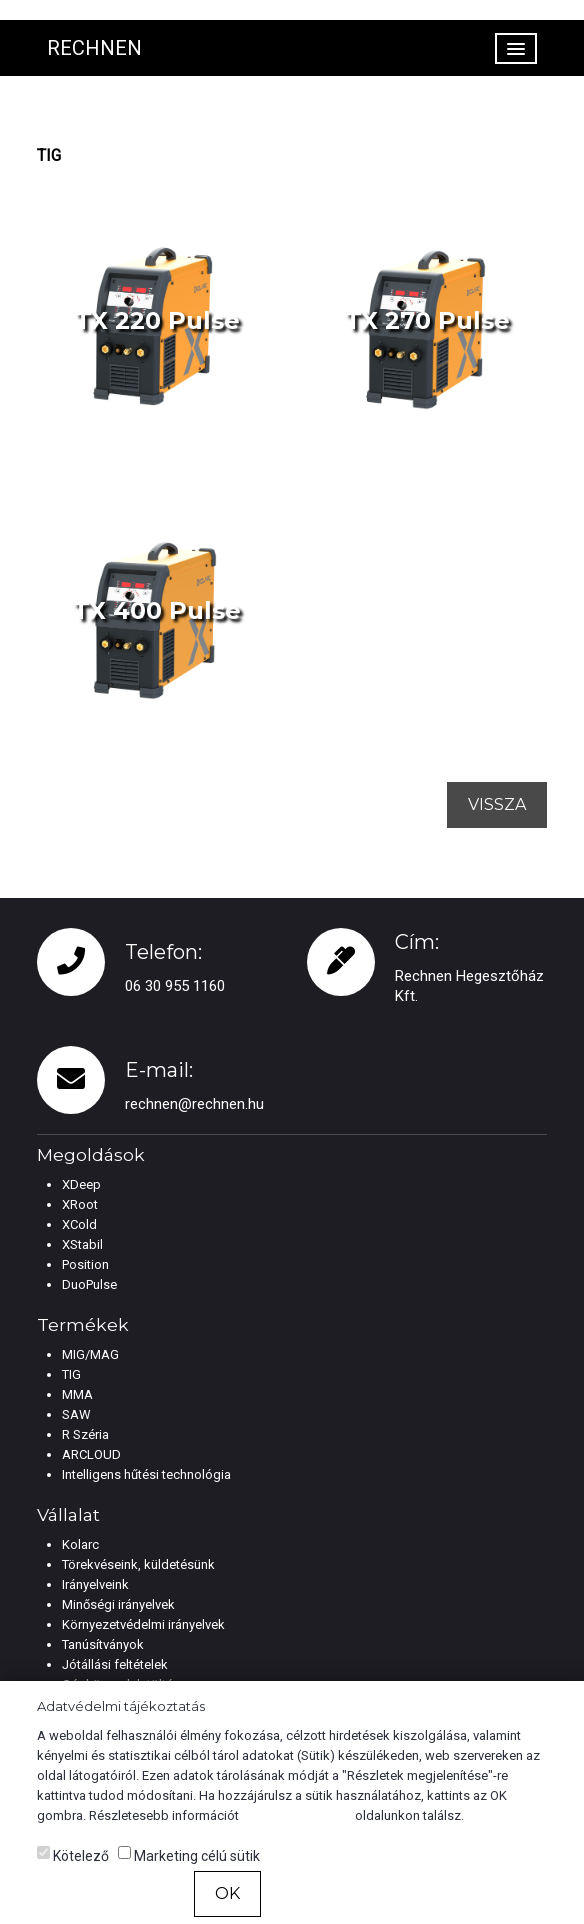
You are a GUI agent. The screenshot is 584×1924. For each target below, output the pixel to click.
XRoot (80, 1204)
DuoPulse (89, 1284)
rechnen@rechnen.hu (194, 1104)
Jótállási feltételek (115, 1664)
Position (85, 1264)
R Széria (85, 1434)
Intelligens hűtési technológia (146, 1474)
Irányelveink (95, 1584)
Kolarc (80, 1544)
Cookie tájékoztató (297, 1815)
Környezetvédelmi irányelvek (143, 1624)
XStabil (82, 1244)
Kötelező (73, 1855)
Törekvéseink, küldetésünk (138, 1564)
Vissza (497, 804)
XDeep (81, 1184)
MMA (77, 1394)
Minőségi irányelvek (118, 1604)
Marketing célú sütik (189, 1855)
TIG (71, 1374)
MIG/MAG (90, 1354)
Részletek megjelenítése (406, 1894)
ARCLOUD (91, 1454)
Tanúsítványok (103, 1644)
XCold (79, 1224)
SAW (76, 1414)
